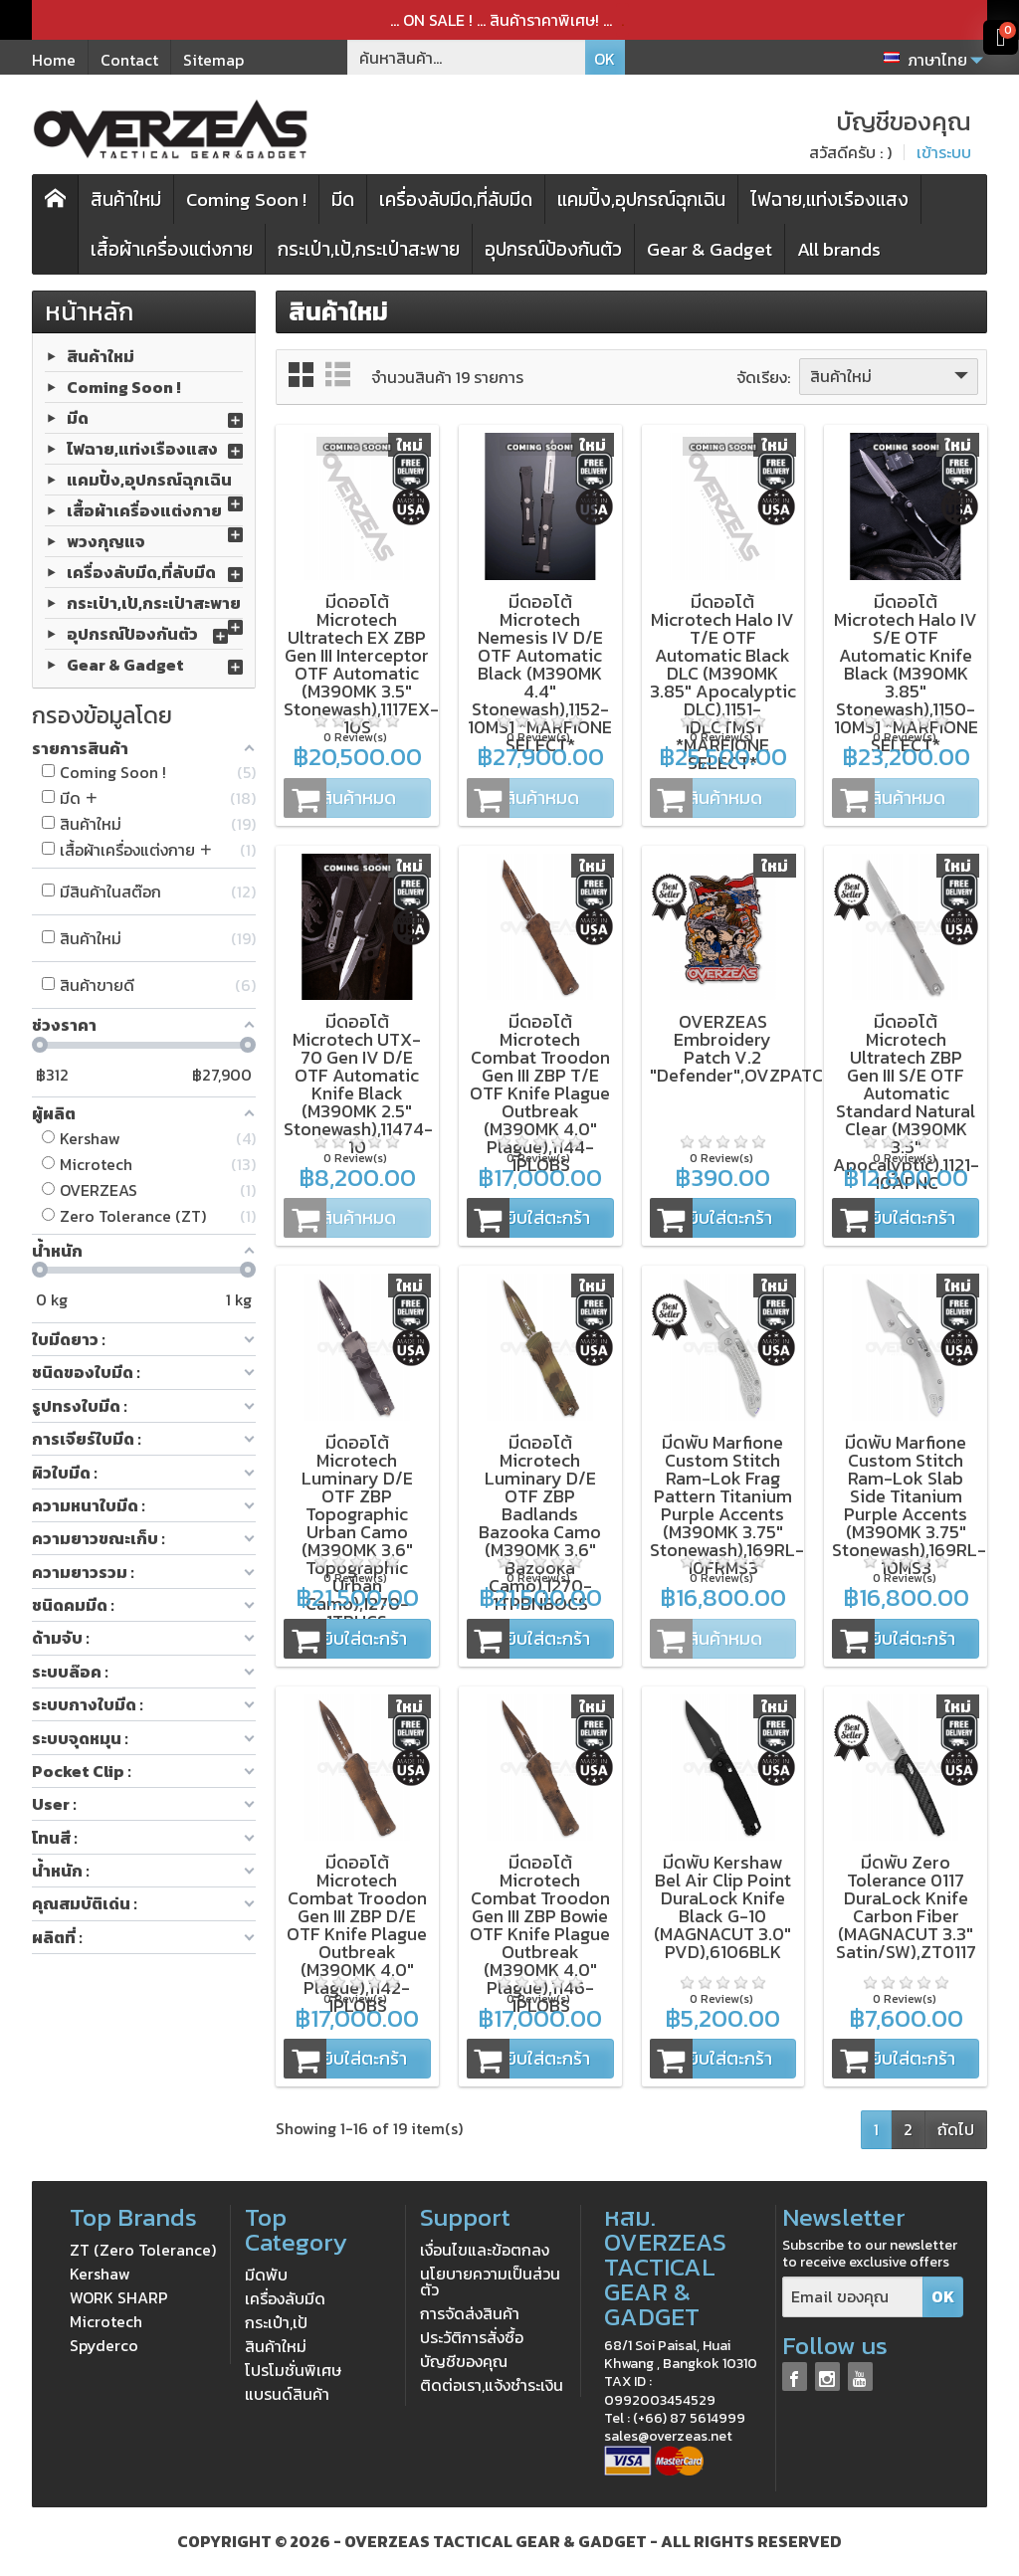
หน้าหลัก (89, 311)
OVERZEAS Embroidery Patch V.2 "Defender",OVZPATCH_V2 (759, 1048)
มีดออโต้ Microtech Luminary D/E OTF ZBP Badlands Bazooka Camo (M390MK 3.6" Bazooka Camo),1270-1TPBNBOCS (540, 1523)
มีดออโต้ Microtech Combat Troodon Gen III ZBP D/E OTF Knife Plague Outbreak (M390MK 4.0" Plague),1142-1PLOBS (357, 1934)
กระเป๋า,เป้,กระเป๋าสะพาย (369, 249)
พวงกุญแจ (106, 541)
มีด (342, 199)
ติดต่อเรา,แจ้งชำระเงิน (491, 2385)
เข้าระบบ (944, 152)
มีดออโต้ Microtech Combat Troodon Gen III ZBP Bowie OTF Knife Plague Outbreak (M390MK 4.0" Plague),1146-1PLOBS (540, 1934)
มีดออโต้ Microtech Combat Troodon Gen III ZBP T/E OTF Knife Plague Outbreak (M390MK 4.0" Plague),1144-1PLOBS (540, 1093)
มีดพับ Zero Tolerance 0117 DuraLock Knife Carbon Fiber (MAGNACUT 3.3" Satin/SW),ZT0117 (906, 1907)
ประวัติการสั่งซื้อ (471, 2337)
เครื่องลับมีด (285, 2298)
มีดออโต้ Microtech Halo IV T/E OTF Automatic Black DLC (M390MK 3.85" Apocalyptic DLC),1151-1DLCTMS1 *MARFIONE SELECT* (723, 682)
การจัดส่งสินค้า (469, 2313)
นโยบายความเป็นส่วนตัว (490, 2281)
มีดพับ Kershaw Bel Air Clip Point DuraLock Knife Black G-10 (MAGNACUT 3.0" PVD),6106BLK (722, 1907)
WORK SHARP (119, 2297)
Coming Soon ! (246, 199)
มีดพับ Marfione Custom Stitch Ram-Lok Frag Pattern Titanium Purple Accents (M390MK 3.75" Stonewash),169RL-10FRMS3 (727, 1505)
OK (604, 59)
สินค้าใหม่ (126, 199)
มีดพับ (266, 2274)
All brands (839, 249)
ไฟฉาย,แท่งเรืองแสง (829, 199)
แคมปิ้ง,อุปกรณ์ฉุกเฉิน (641, 199)
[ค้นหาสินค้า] (466, 57)
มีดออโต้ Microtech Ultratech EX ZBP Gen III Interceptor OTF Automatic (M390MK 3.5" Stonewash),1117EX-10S (361, 664)
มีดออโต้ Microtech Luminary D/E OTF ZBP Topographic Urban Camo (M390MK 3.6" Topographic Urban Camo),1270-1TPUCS (357, 1532)
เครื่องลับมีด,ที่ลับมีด (455, 199)
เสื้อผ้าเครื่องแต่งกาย (172, 249)
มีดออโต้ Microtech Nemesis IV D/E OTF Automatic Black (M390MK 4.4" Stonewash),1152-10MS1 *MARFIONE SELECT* (540, 673)
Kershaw (100, 2273)
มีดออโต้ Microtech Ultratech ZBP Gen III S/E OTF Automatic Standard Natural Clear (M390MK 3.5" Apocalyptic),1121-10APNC (906, 1102)
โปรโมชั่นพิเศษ (293, 2370)
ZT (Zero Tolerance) (143, 2250)
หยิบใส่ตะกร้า (528, 1218)
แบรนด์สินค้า (287, 2394)
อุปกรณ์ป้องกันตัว (553, 249)
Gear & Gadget (709, 249)
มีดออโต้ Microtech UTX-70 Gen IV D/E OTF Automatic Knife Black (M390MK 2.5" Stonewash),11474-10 (358, 1084)
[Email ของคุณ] (852, 2297)
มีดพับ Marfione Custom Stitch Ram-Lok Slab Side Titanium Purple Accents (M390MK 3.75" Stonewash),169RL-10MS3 (909, 1505)
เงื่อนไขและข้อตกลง (484, 2250)
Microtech (106, 2321)
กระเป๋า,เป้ (276, 2322)
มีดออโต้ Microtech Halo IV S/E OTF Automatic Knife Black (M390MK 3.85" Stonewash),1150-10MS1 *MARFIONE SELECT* (906, 673)
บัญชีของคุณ (464, 2361)
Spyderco (104, 2345)
